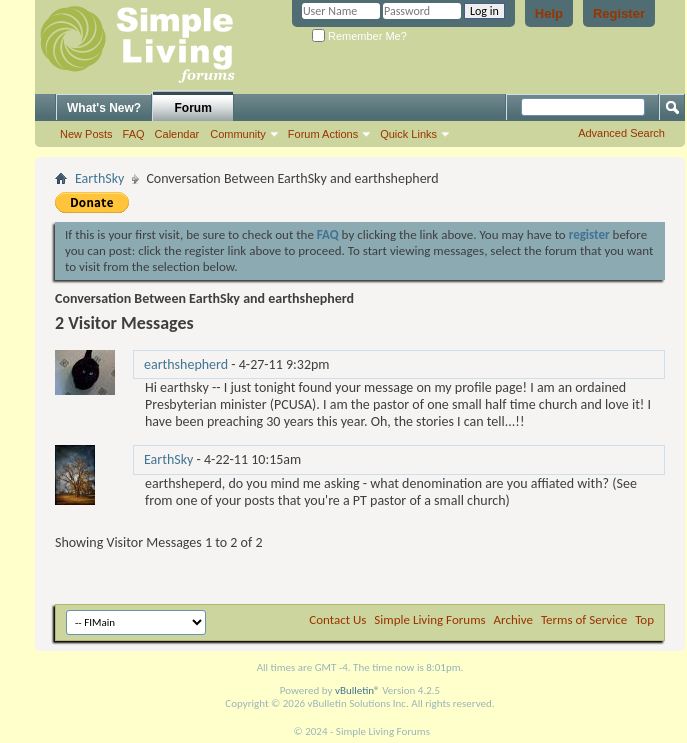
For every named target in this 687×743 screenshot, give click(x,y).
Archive (513, 619)
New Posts (86, 134)
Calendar (177, 134)
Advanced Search (621, 133)
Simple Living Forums (429, 619)
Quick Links (408, 134)
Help (549, 13)
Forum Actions (323, 134)
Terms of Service (584, 619)
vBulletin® (357, 690)
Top (644, 619)
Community (238, 134)
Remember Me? (359, 36)
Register (619, 13)
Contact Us (337, 619)
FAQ (134, 134)
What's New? (104, 108)
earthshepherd (186, 364)
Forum (193, 108)
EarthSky (99, 178)
